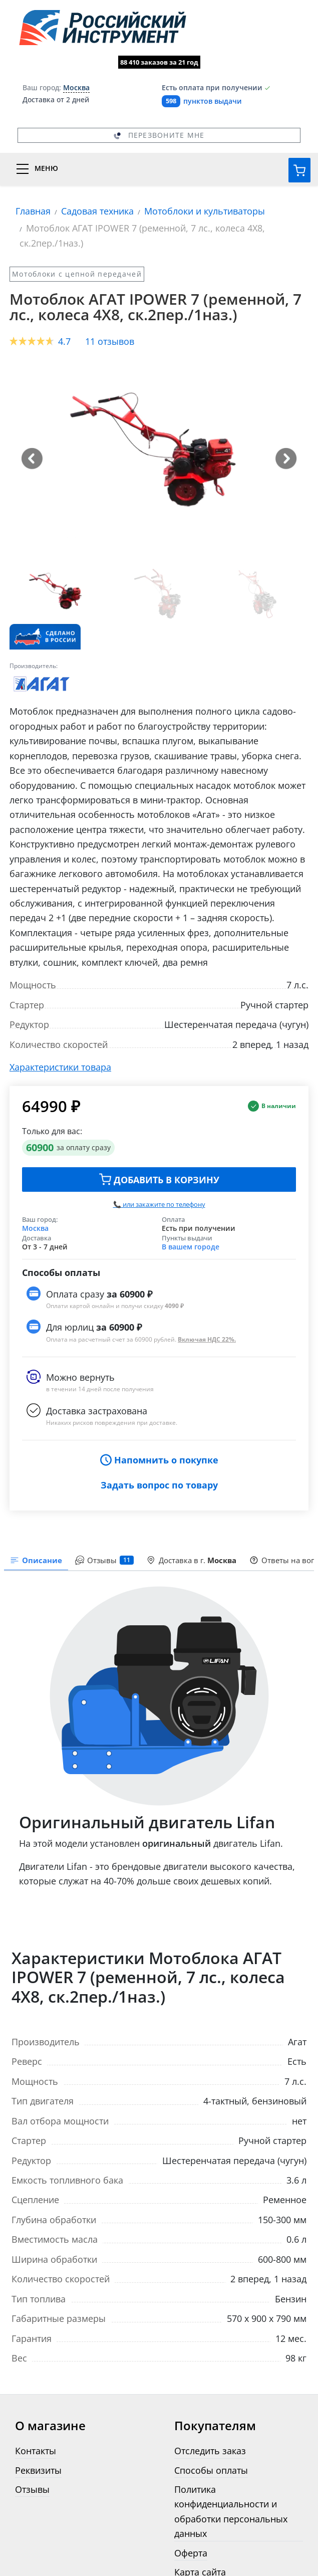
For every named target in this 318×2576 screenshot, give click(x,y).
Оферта (190, 2552)
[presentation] (104, 1561)
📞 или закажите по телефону (159, 1204)
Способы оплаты (211, 2470)
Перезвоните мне (158, 135)
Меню (46, 168)
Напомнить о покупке (159, 1459)
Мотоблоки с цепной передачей (77, 274)
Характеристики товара (60, 1066)
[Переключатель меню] (159, 169)
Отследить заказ (210, 2450)
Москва (35, 1228)
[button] (32, 458)
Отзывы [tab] (104, 1560)
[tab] (191, 1561)
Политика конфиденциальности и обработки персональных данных (230, 2511)
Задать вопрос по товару (159, 1484)
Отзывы (32, 2489)
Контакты (35, 2450)
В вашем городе (190, 1246)
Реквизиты (38, 2470)
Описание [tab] (36, 1560)
